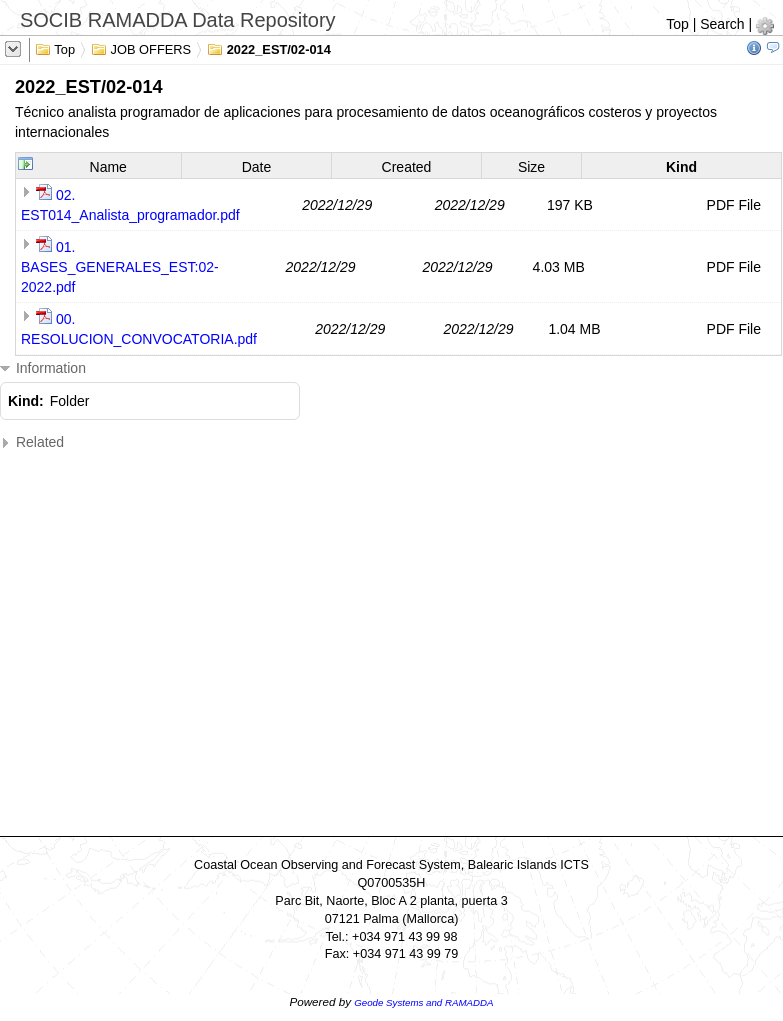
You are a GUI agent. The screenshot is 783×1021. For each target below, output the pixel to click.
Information (43, 368)
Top (677, 24)
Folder (70, 401)
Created (407, 167)
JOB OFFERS (141, 48)
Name (108, 167)
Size (531, 167)
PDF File (734, 205)
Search (722, 24)
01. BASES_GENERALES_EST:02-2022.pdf (120, 267)
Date (257, 167)
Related (32, 442)
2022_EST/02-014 (269, 48)
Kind (681, 167)
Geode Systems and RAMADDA (423, 1002)
